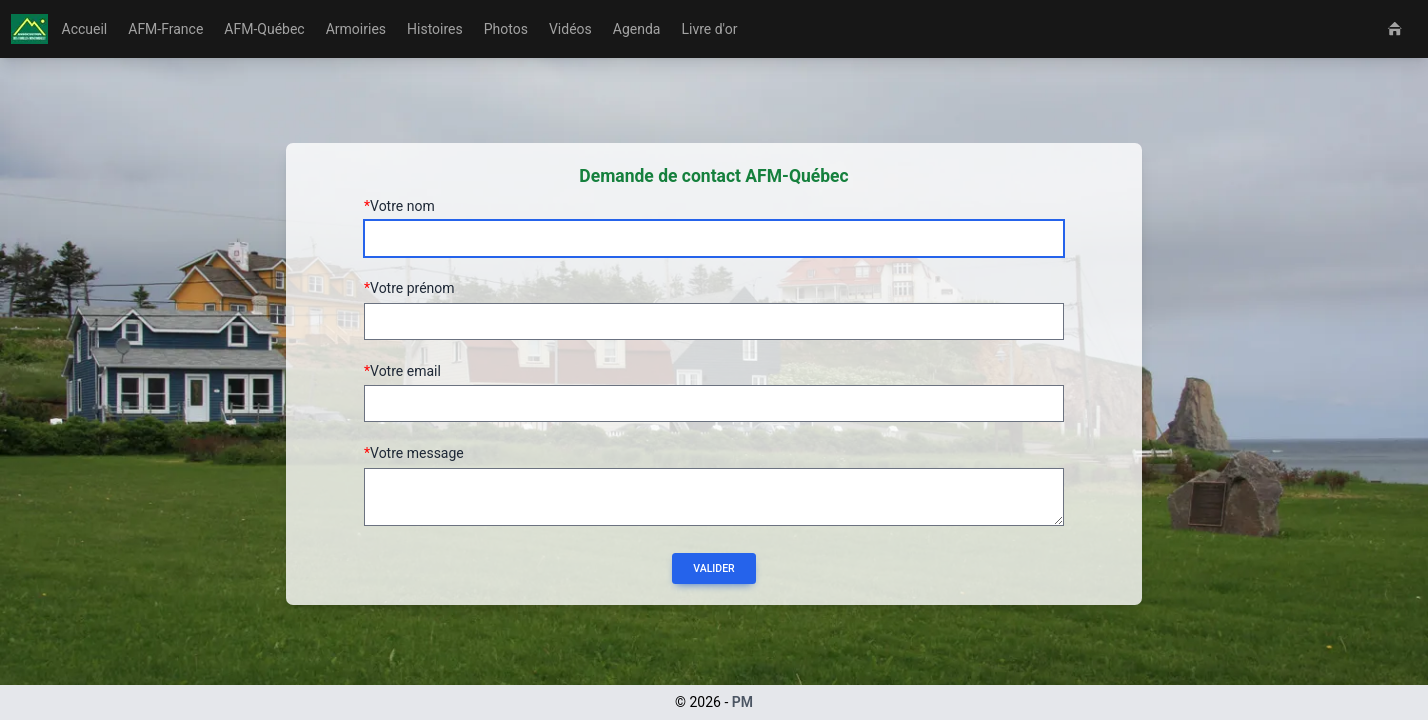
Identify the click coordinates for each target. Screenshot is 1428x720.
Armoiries (356, 29)
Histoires (435, 29)
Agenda (637, 29)
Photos (506, 29)
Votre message (417, 453)
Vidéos (570, 29)
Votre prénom (412, 288)
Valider (713, 568)
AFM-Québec (264, 29)
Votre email (405, 371)
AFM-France (165, 29)
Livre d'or (709, 29)
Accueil (85, 29)
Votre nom (402, 206)
